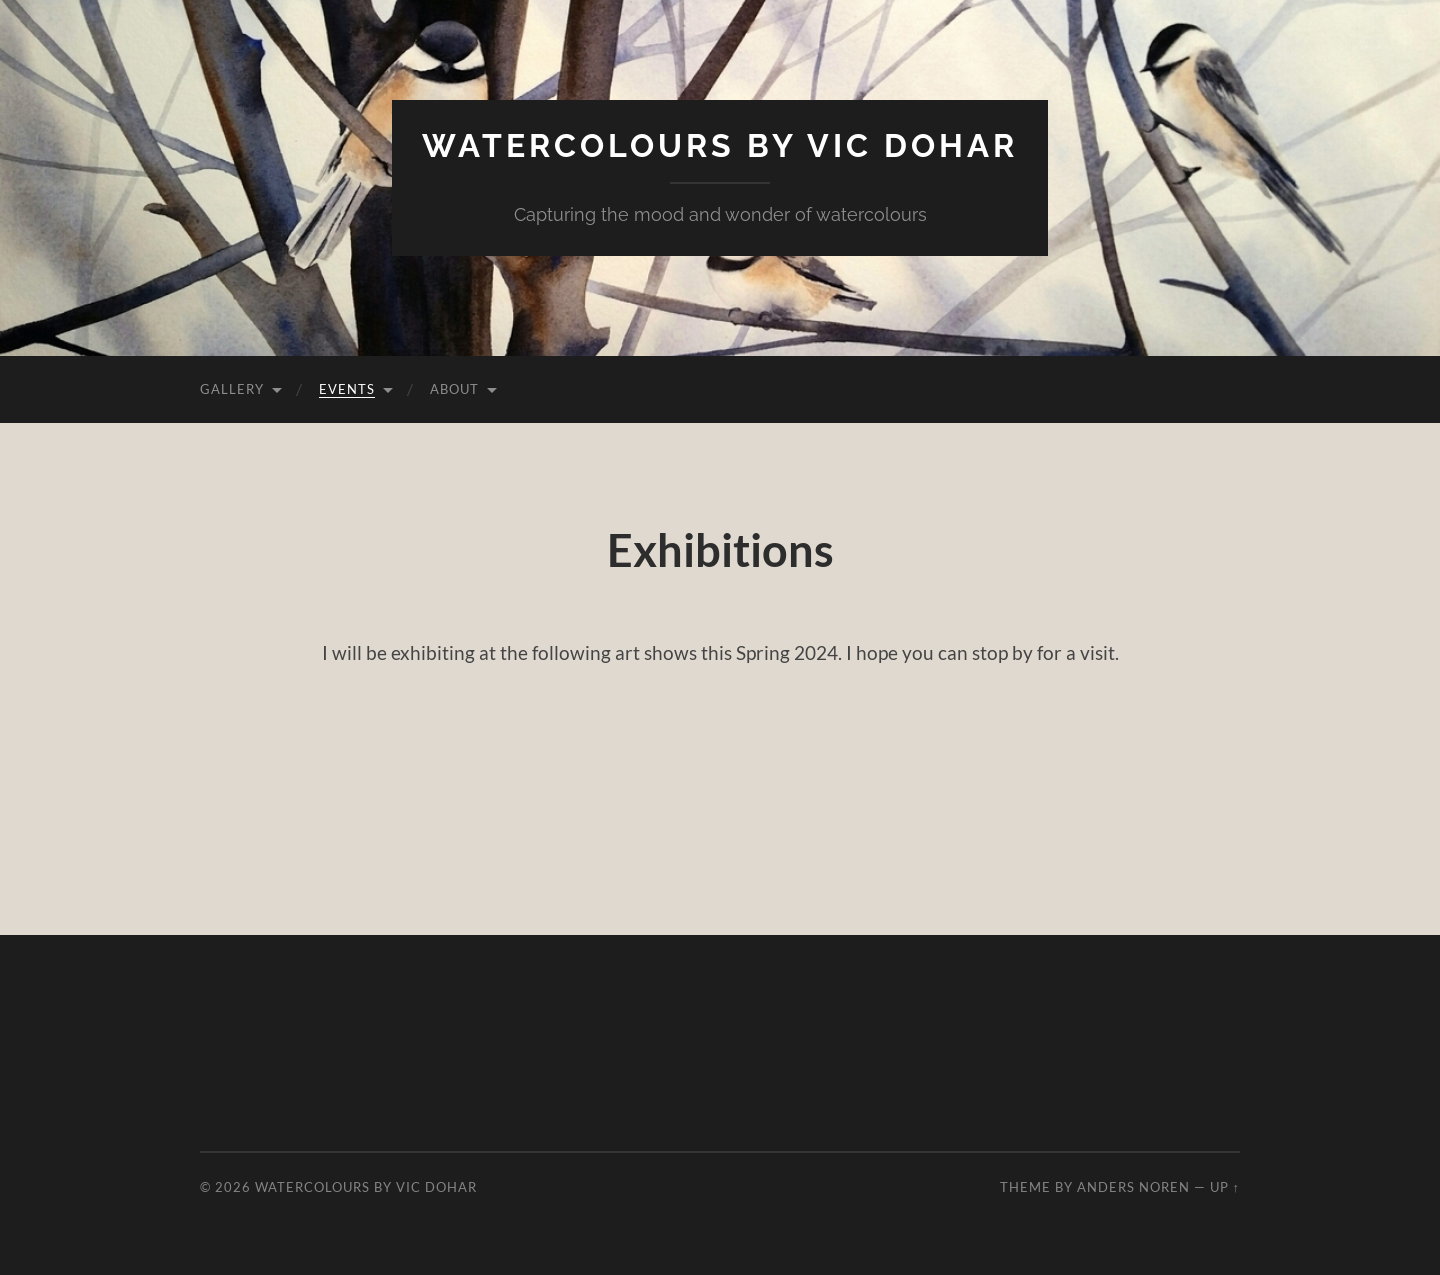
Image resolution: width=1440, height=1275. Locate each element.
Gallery (232, 389)
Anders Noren (1133, 1187)
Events (347, 389)
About (454, 389)
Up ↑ (1225, 1187)
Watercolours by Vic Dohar (720, 145)
